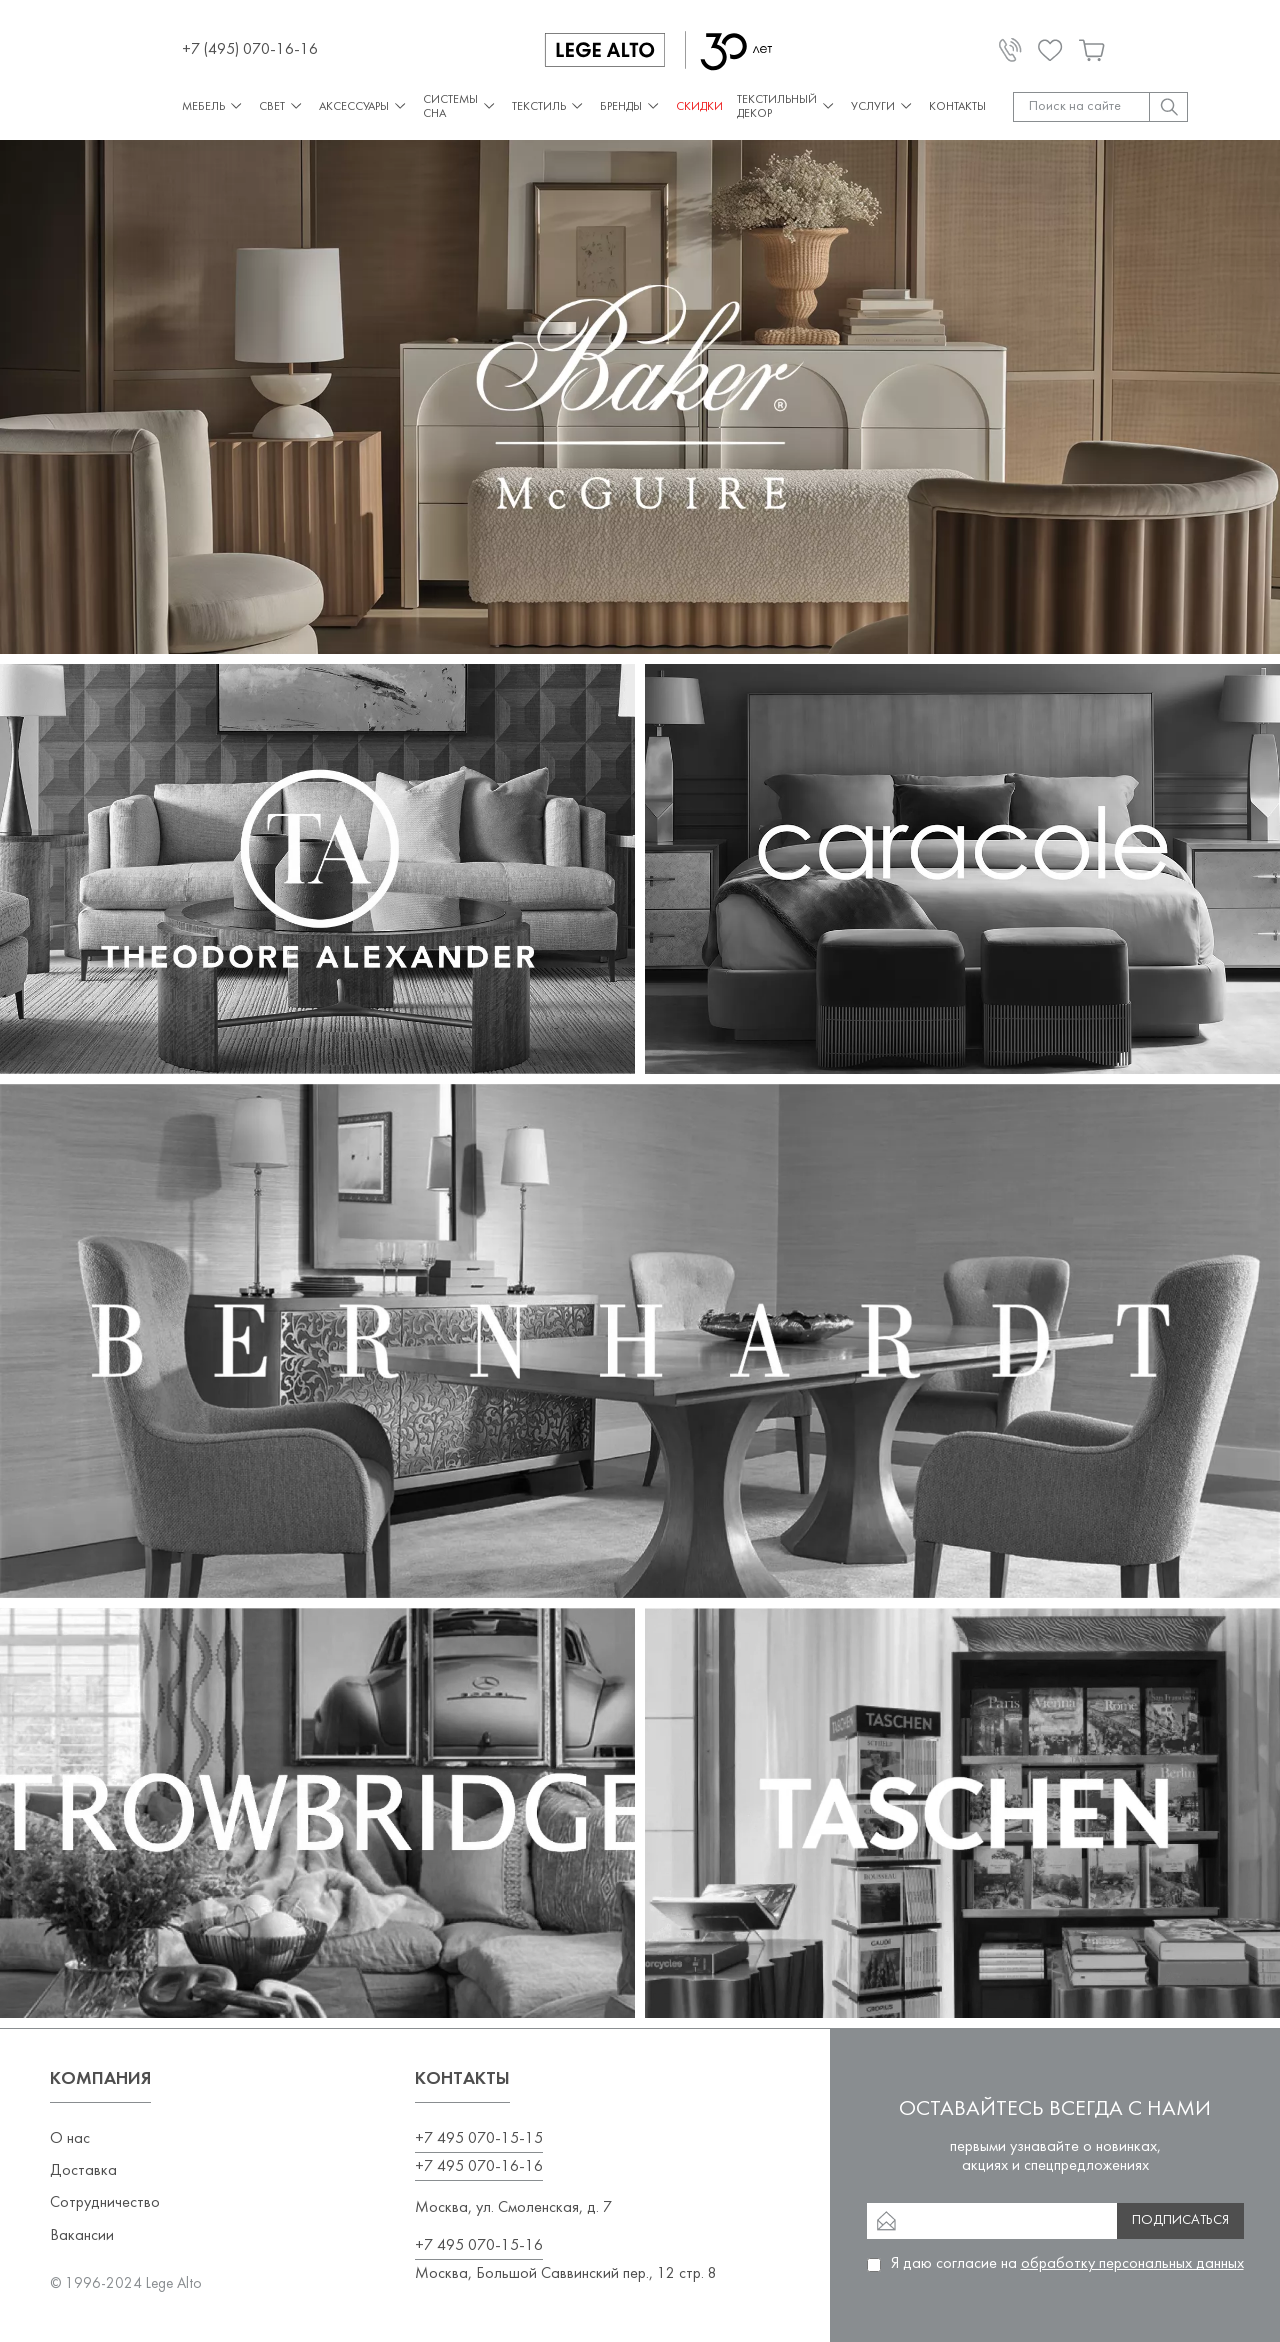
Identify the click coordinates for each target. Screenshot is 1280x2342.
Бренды (631, 106)
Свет (282, 106)
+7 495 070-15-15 (479, 2139)
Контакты (957, 107)
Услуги (883, 106)
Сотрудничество (105, 2203)
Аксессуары (364, 106)
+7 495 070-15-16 (479, 2246)
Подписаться (1180, 2220)
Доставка (83, 2171)
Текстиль (549, 106)
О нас (70, 2139)
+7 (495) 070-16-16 (250, 50)
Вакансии (82, 2236)
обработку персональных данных (1132, 2264)
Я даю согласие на (1067, 2264)
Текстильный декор (787, 107)
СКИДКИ (699, 107)
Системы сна (460, 107)
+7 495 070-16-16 (479, 2167)
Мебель (213, 106)
